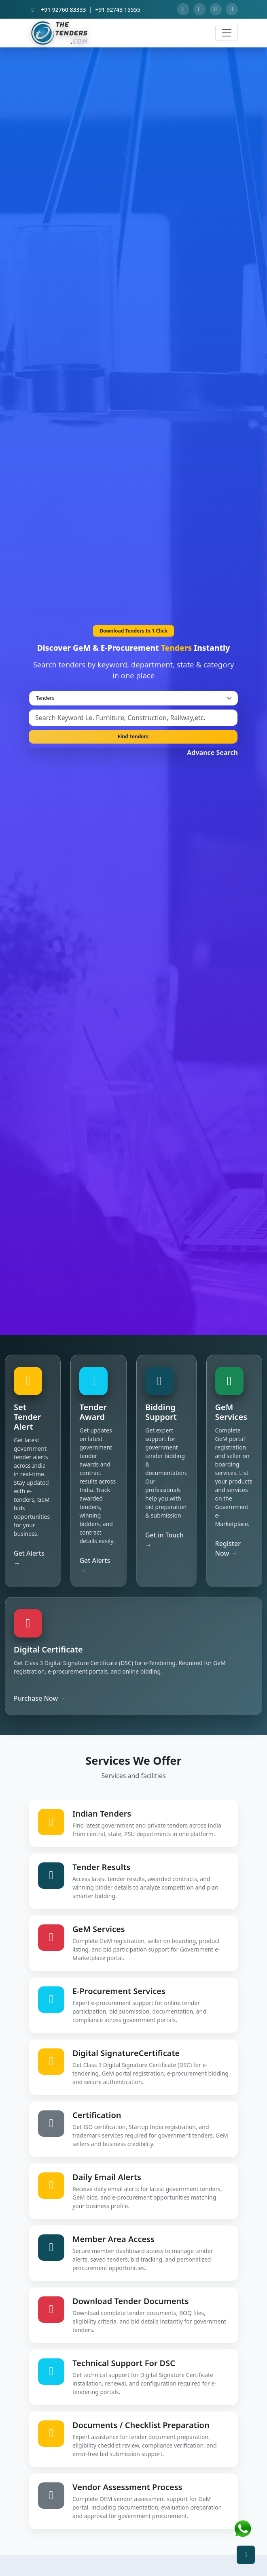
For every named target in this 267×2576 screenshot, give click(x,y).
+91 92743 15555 (117, 9)
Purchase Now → (40, 1698)
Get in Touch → (164, 1540)
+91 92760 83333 (63, 9)
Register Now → (228, 1548)
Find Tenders (133, 736)
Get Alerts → (29, 1558)
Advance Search (212, 752)
